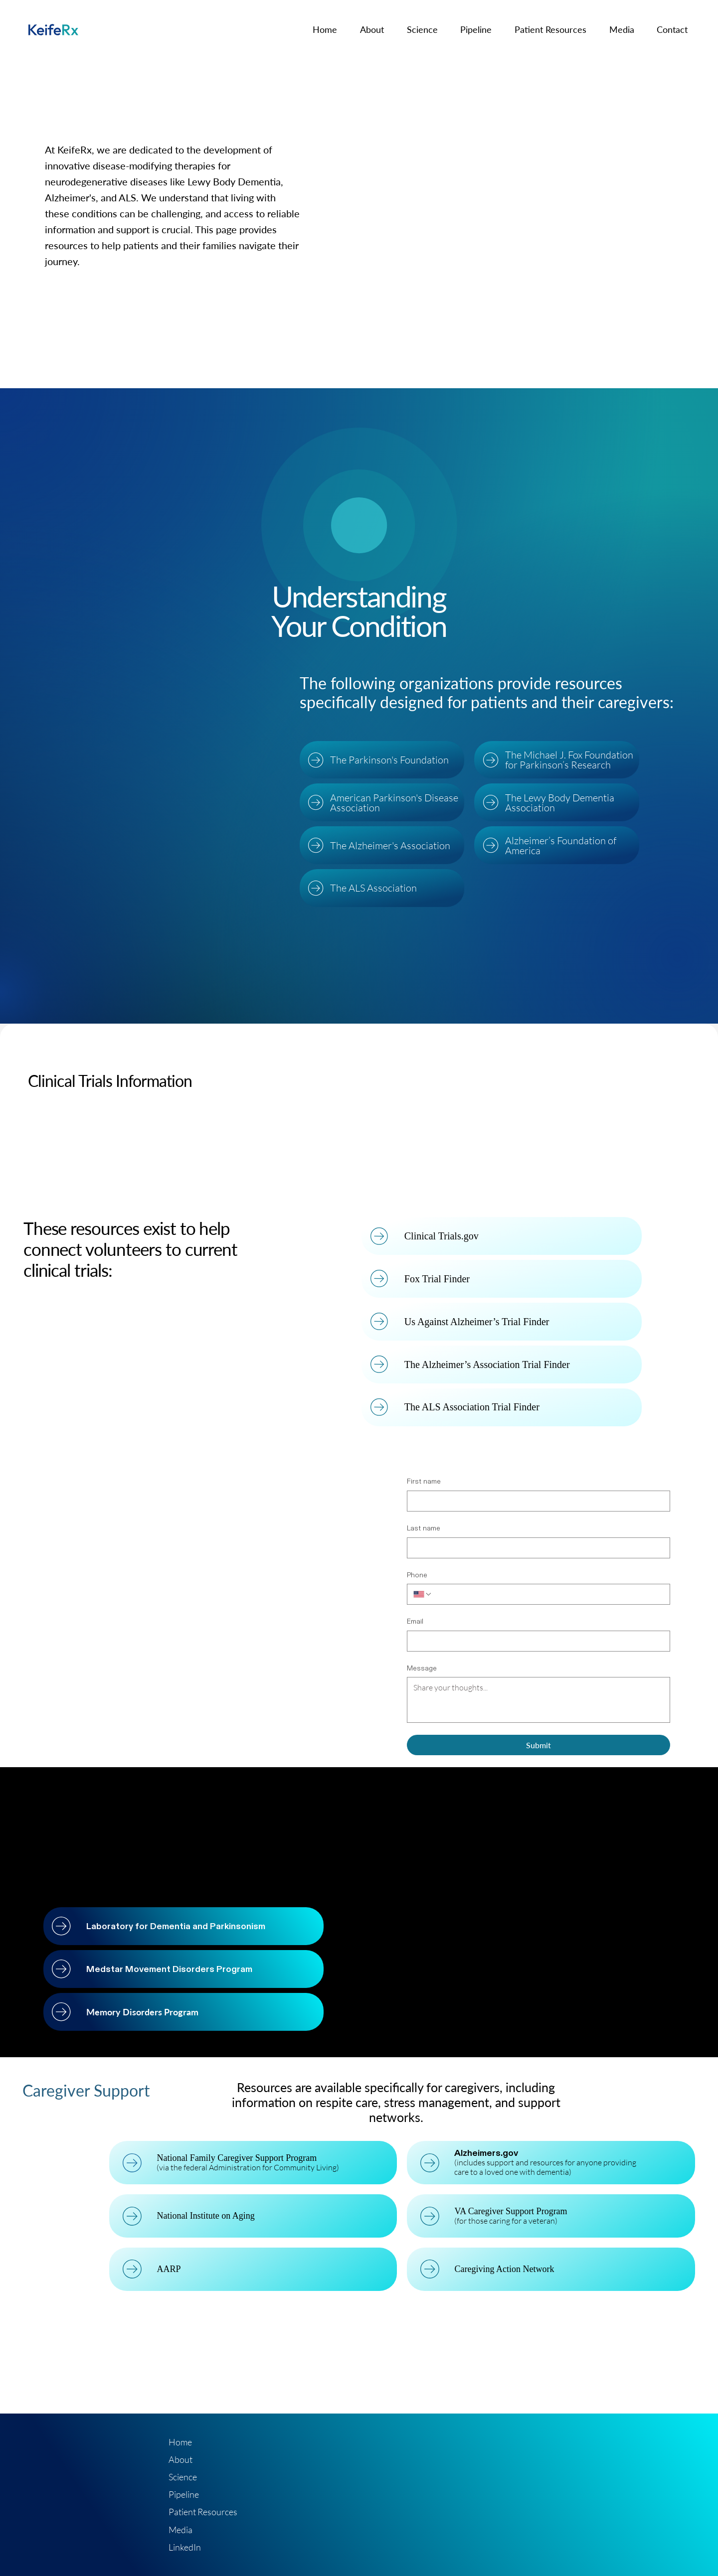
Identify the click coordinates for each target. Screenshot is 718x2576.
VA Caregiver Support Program (512, 2211)
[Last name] (535, 1548)
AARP (170, 2269)
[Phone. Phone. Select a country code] (422, 1594)
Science (183, 2476)
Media (180, 2529)
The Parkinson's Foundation (390, 760)
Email (415, 1621)
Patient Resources (203, 2511)
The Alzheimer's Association (391, 845)
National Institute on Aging (207, 2216)
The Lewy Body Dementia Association (560, 802)
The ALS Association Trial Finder (472, 1406)
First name (424, 1481)
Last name (423, 1527)
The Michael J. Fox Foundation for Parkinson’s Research (570, 760)
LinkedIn (185, 2547)
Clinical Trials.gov (442, 1235)
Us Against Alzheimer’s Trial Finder (477, 1321)
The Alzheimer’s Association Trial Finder (487, 1364)
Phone (417, 1574)
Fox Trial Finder (437, 1278)
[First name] (535, 1501)
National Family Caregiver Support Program (239, 2158)
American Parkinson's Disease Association (395, 802)
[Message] (538, 1699)
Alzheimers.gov (488, 2152)
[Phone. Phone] (548, 1594)
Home (180, 2441)
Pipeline (184, 2494)
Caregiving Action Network (506, 2269)
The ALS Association (374, 888)
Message (422, 1668)
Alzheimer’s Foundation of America (561, 845)
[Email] (535, 1641)
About (180, 2459)
